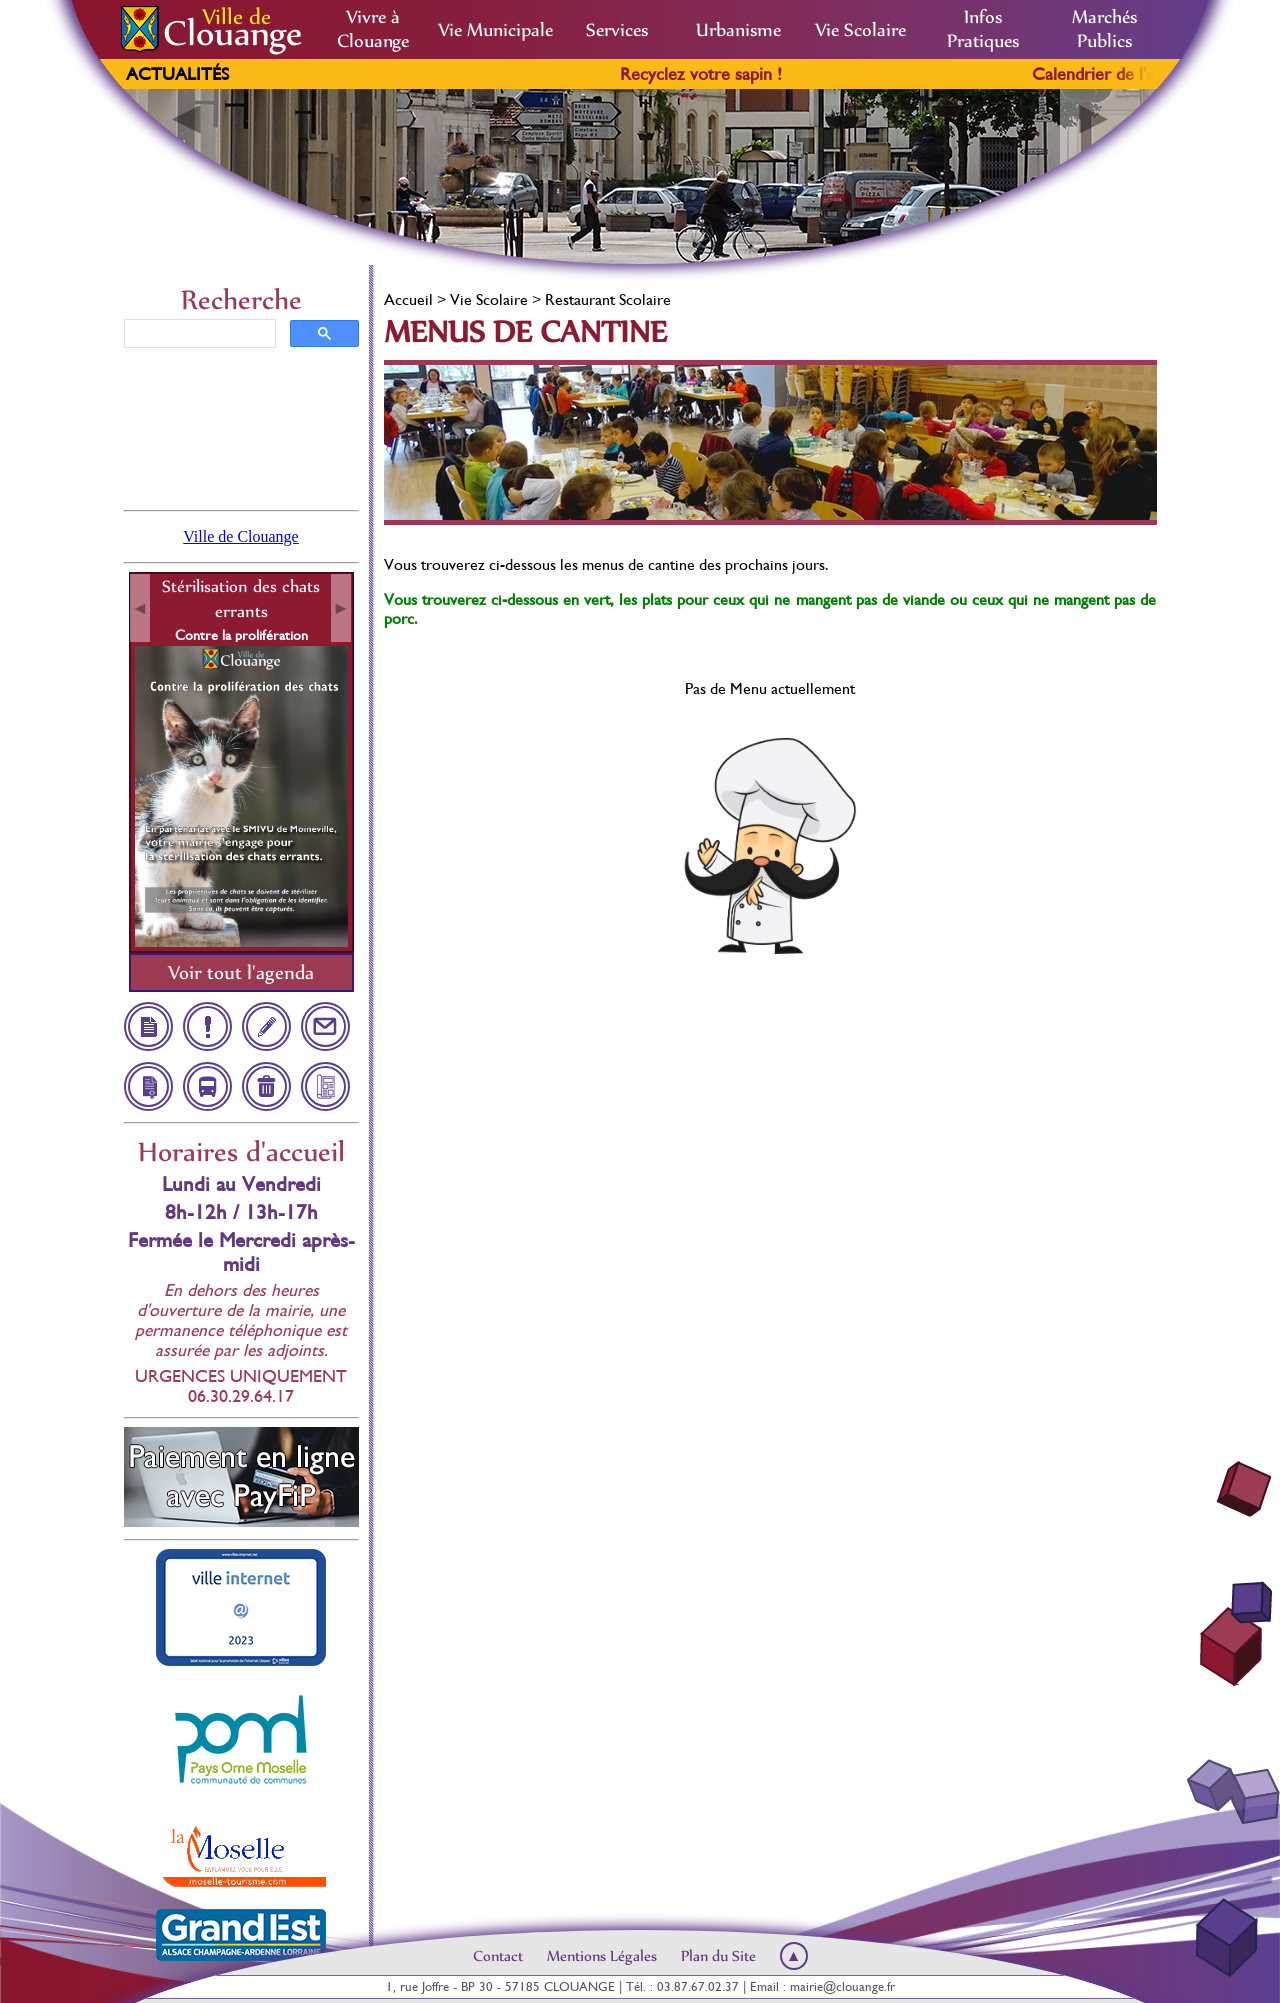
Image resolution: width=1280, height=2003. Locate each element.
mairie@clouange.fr (842, 1986)
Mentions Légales (602, 1956)
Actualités (177, 74)
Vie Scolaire (860, 30)
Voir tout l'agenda (241, 972)
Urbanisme (738, 30)
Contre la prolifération (241, 635)
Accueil (408, 299)
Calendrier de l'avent (1134, 74)
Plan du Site (718, 1956)
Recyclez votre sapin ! (726, 74)
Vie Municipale (495, 30)
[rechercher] (198, 334)
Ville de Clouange (240, 536)
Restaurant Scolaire (608, 299)
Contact (498, 1956)
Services (617, 30)
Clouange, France (241, 427)
